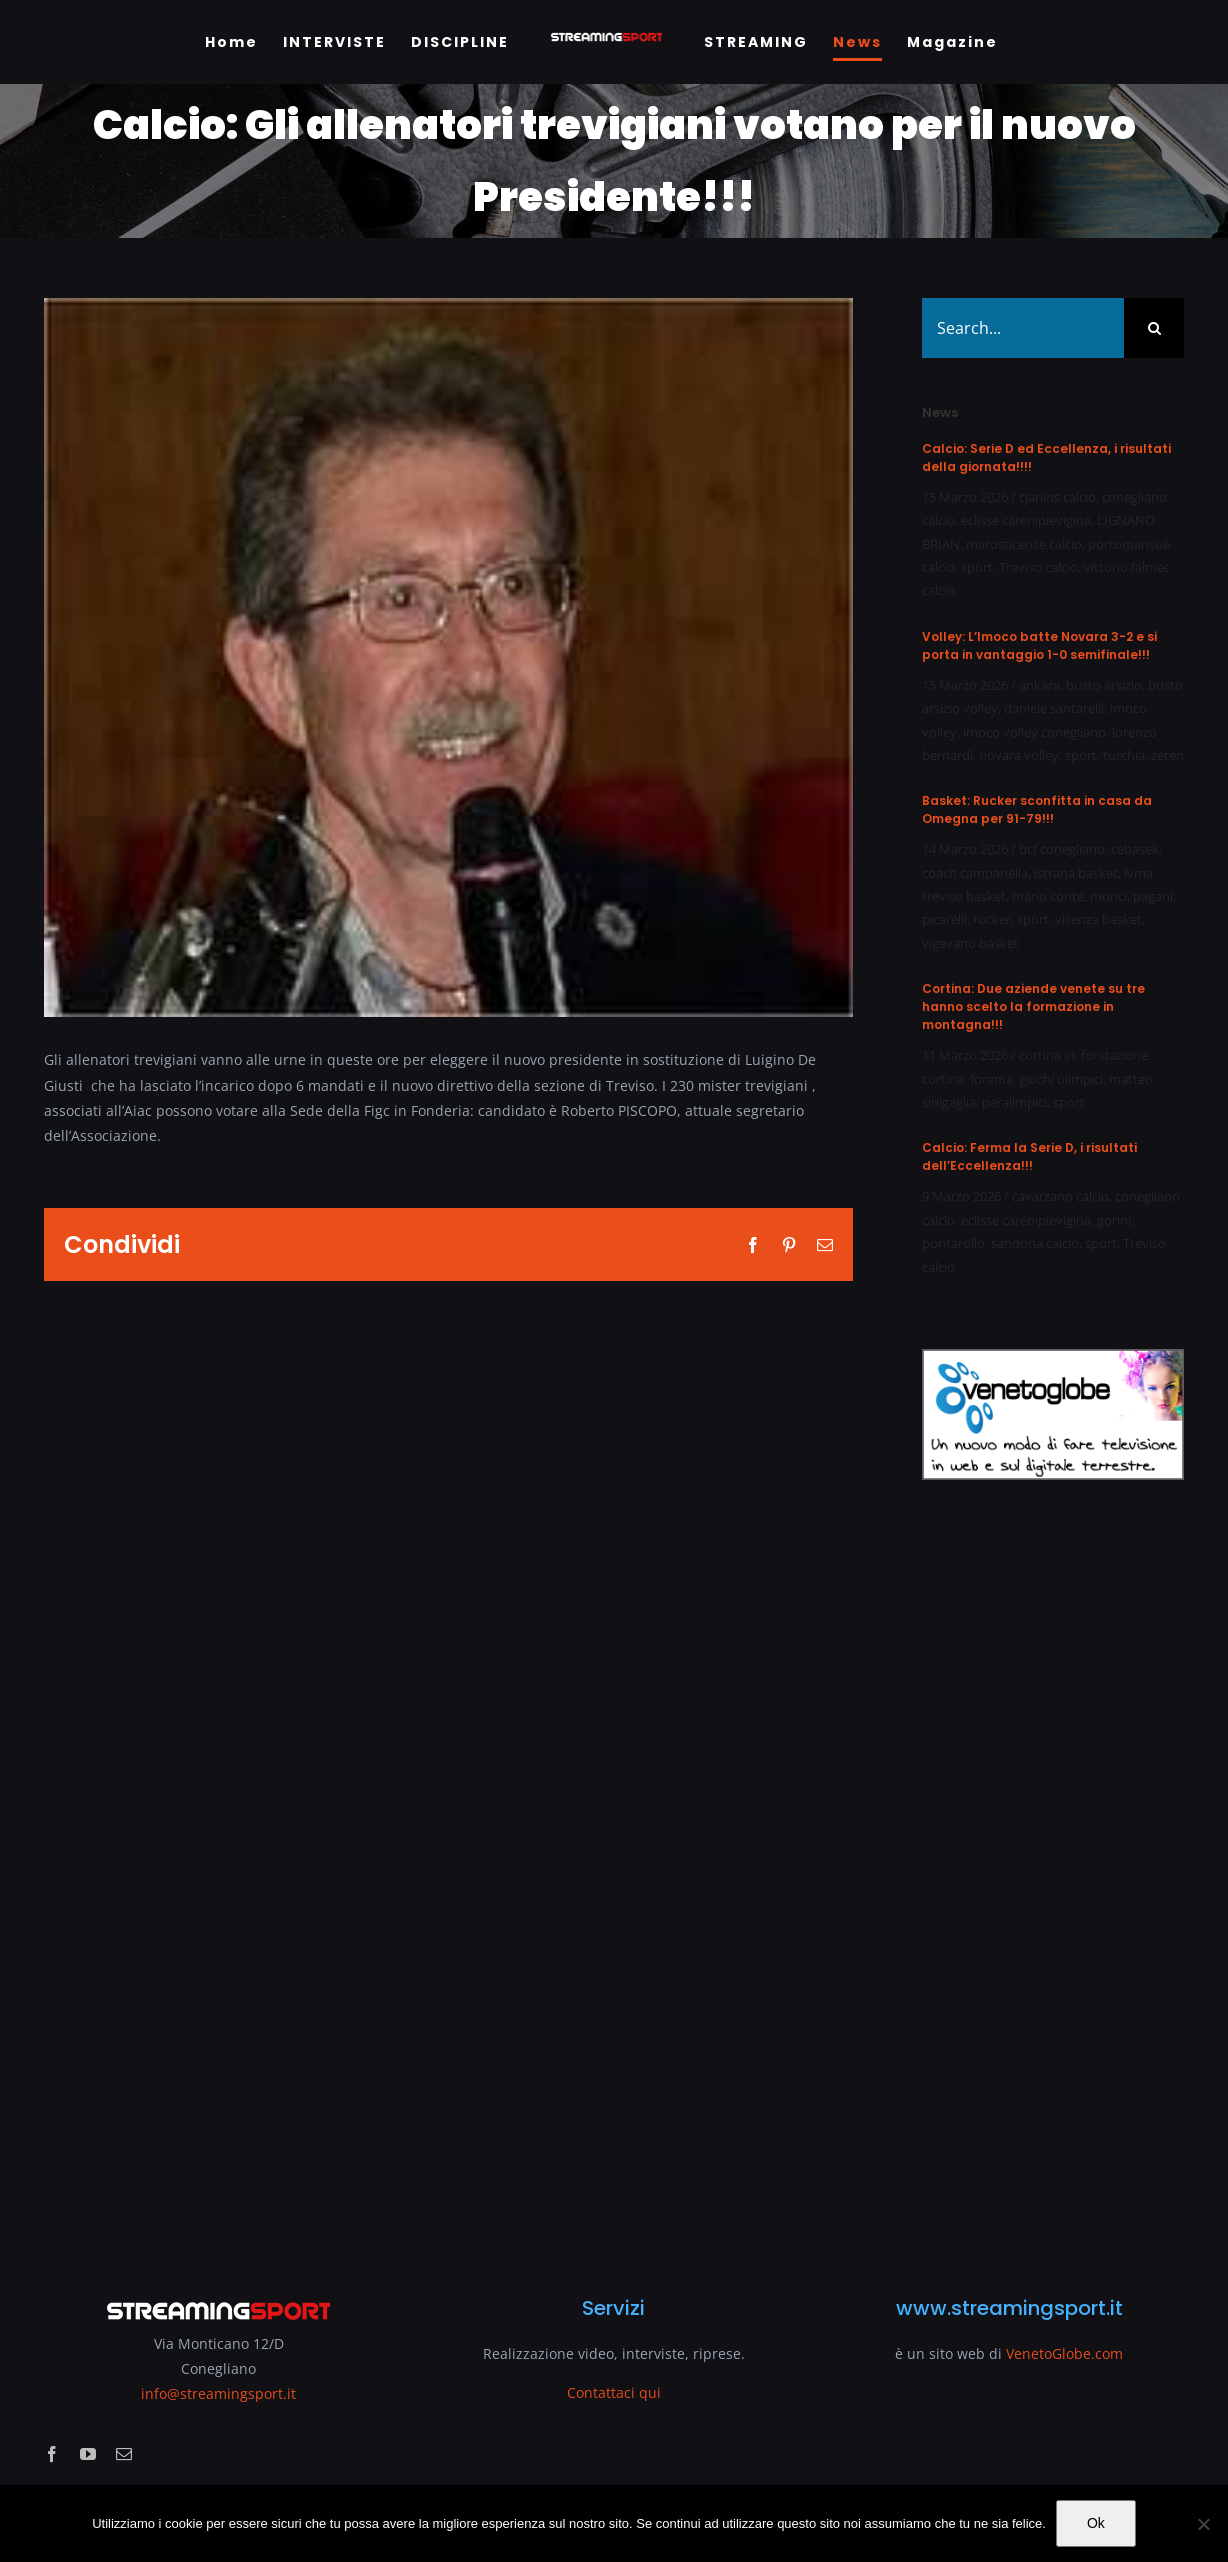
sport (977, 567)
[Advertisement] (1053, 1875)
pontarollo (953, 1243)
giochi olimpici (1061, 1079)
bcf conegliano (1062, 849)
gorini (1114, 1220)
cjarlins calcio (1057, 497)
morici (1108, 896)
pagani (1153, 896)
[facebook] (52, 2454)
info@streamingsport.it (218, 2393)
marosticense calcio (1024, 544)
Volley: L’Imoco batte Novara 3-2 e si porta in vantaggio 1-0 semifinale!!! (1039, 645)
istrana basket (1076, 873)
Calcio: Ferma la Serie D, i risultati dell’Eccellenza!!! (1029, 1156)
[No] (1203, 2524)
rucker (992, 919)
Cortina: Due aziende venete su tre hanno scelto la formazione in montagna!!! (1033, 1006)
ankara (1039, 685)
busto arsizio (1104, 685)
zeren (1167, 755)
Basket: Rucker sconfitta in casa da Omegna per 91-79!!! (1037, 809)
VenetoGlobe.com (1064, 2353)
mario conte (1048, 896)
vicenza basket (1098, 919)
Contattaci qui (614, 2392)
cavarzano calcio (1060, 1196)
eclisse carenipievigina (1026, 520)
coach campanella (975, 873)
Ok (1096, 2523)
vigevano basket (970, 943)
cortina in (1047, 1055)
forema (991, 1079)
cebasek (1135, 849)
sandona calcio (1035, 1243)
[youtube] (88, 2454)
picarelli (944, 919)
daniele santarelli (1054, 708)
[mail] (124, 2454)
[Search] (1154, 328)
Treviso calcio (1038, 567)
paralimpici (1014, 1102)
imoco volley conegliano (1034, 732)
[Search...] (1023, 328)
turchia (1124, 755)
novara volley (1019, 755)
